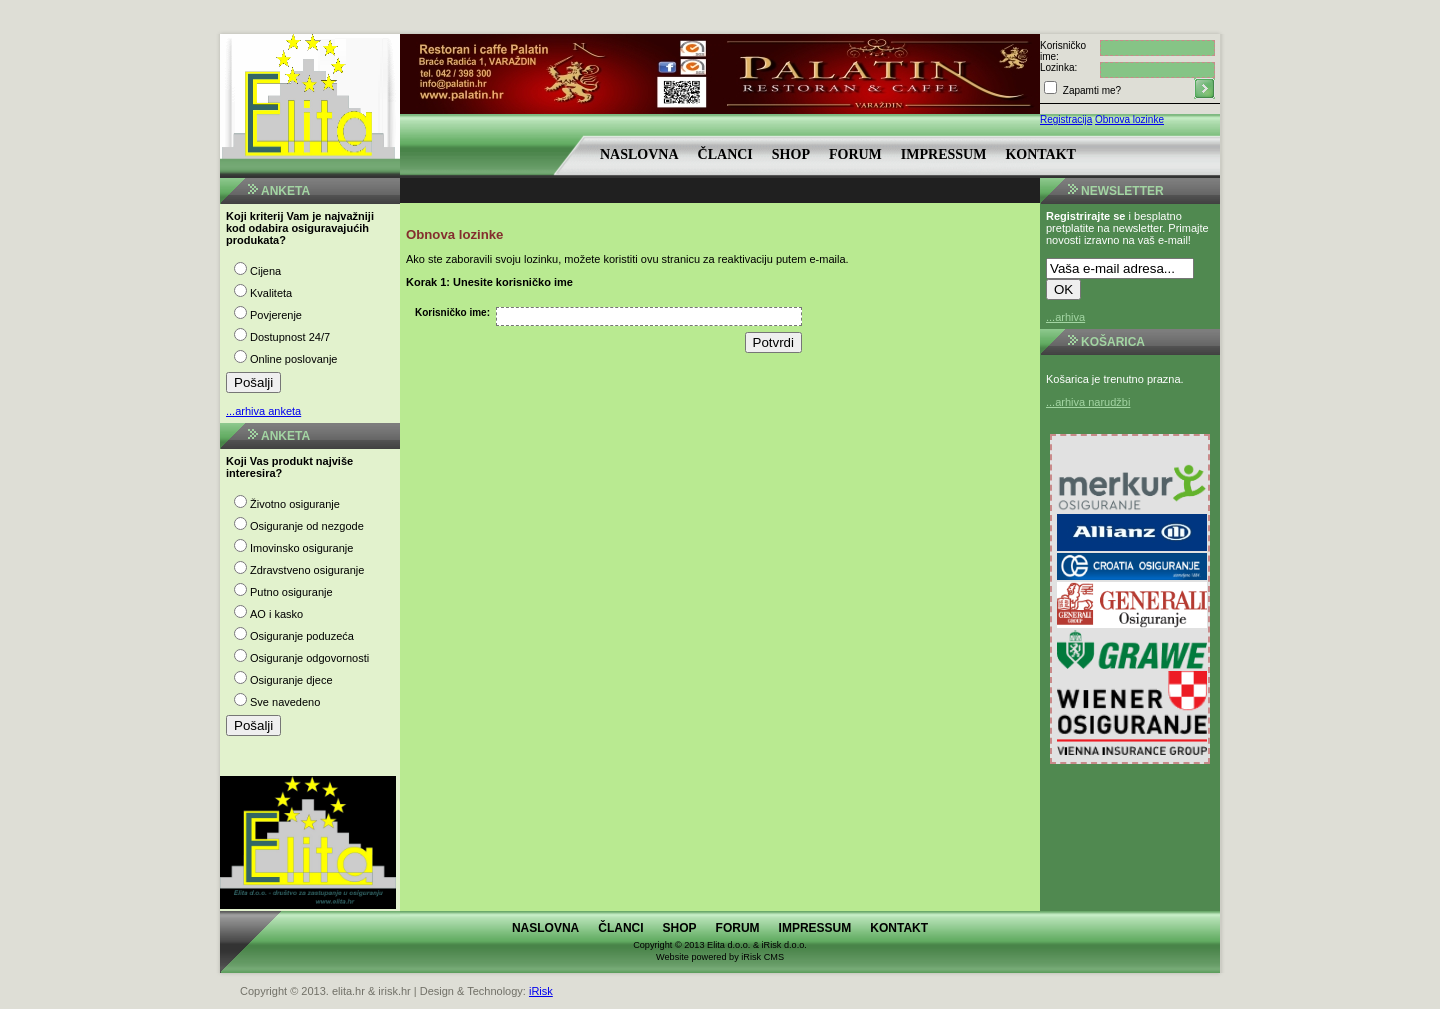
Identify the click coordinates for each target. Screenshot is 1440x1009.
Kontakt (1040, 154)
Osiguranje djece (291, 680)
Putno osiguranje (291, 592)
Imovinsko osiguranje (301, 548)
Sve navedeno (285, 702)
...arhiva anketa (263, 411)
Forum (855, 154)
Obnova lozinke (1129, 119)
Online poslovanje (293, 359)
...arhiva (1065, 317)
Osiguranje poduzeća (302, 636)
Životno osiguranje (295, 504)
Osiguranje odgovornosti (309, 658)
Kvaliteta (271, 293)
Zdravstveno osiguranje (307, 570)
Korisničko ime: (452, 312)
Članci (725, 154)
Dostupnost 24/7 (290, 337)
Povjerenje (276, 315)
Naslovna (639, 154)
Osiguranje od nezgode (307, 526)
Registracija (1066, 119)
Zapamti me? (1090, 90)
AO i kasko (276, 614)
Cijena (265, 271)
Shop (791, 154)
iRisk (541, 991)
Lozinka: (1058, 67)
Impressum (944, 154)
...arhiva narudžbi (1088, 402)
